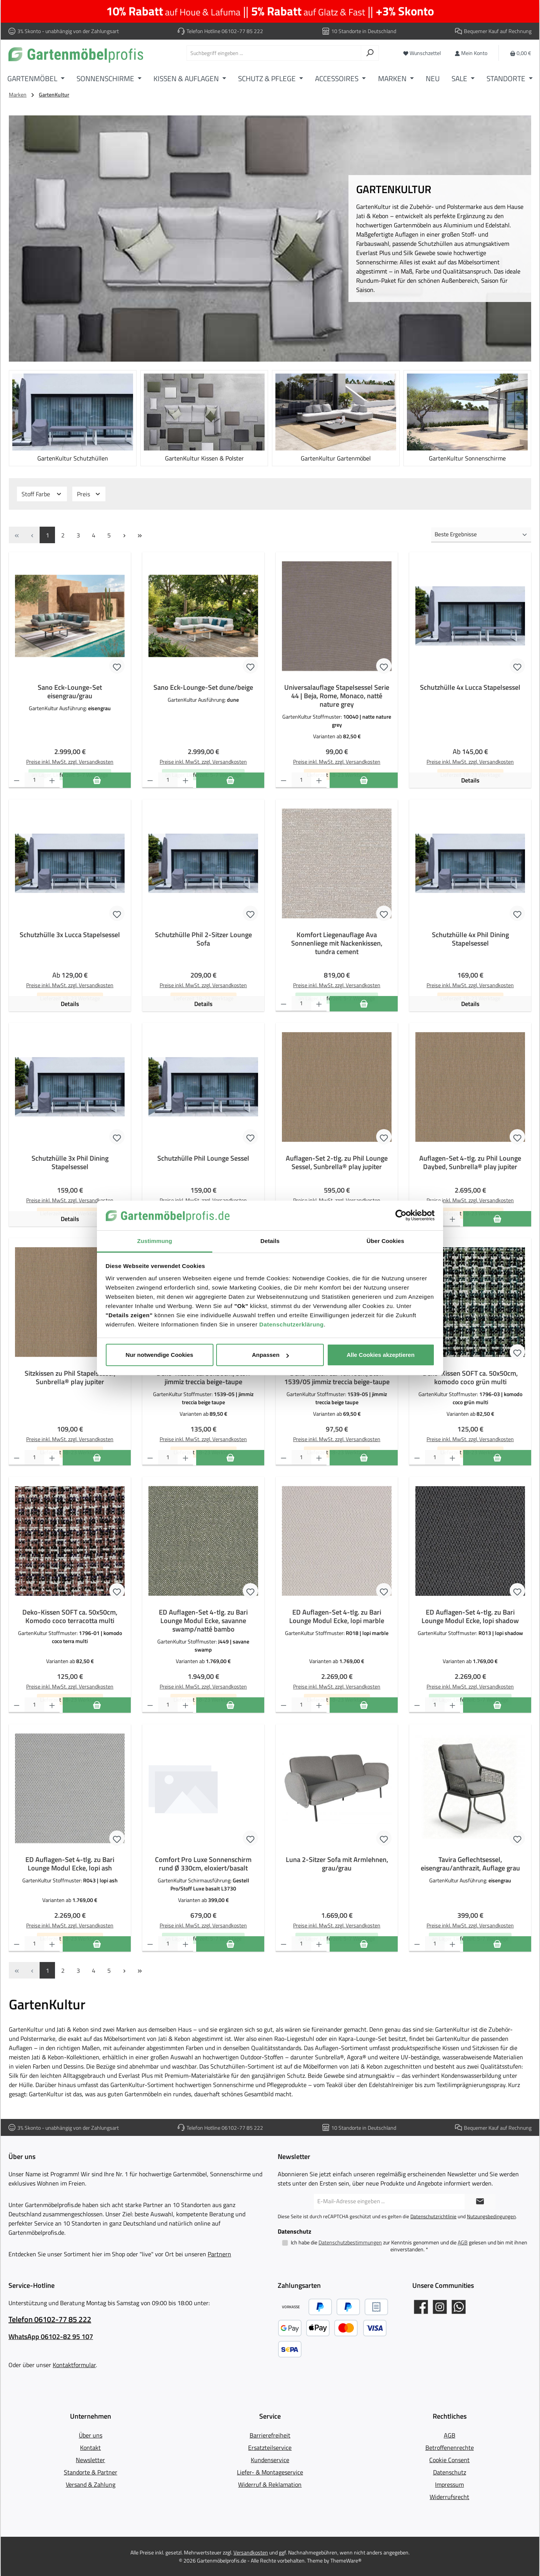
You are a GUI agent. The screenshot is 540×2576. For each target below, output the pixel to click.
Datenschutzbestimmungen (350, 2242)
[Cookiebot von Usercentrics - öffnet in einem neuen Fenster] (401, 1215)
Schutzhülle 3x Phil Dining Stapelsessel (70, 1162)
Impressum (449, 2484)
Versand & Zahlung (90, 2484)
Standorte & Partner (90, 2472)
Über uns (90, 2435)
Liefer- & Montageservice (270, 2472)
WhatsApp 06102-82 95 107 (50, 2336)
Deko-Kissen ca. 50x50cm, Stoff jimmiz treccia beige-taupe (203, 1377)
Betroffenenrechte (449, 2447)
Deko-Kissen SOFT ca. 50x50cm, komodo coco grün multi (470, 1377)
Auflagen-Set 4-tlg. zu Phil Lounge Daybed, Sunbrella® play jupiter (470, 1162)
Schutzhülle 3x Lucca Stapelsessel (70, 935)
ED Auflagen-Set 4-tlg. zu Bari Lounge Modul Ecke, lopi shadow (470, 1616)
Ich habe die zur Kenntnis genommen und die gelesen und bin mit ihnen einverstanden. (409, 2245)
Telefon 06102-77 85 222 (49, 2319)
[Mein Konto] (471, 53)
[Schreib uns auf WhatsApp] (458, 2307)
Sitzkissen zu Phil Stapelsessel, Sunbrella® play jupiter (70, 1377)
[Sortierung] (481, 534)
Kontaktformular (74, 2364)
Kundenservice (270, 2459)
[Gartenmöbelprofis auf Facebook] (421, 2307)
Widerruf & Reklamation (270, 2484)
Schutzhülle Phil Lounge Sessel (203, 1158)
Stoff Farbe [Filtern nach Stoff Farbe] (42, 494)
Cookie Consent (449, 2459)
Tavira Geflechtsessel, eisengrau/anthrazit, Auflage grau (470, 1863)
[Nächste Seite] (124, 535)
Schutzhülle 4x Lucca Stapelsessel (470, 687)
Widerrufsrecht (449, 2496)
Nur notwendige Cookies (159, 1354)
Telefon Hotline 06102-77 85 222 (225, 31)
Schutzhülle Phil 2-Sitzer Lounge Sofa (203, 939)
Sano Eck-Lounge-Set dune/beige (203, 687)
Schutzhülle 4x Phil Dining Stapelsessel (470, 939)
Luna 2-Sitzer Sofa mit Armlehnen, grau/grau (337, 1863)
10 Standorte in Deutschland (363, 31)
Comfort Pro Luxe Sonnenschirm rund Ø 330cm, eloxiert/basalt (203, 1863)
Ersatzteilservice (270, 2447)
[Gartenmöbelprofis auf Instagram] (439, 2307)
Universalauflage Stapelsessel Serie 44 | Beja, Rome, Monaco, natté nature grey (336, 696)
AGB (463, 2242)
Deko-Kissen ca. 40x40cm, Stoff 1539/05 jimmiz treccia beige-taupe (337, 1377)
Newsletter (90, 2459)
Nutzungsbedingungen (491, 2216)
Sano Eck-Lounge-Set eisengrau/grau (70, 691)
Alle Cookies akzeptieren (381, 1354)
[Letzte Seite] (139, 535)
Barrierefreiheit (270, 2435)
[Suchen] (370, 53)
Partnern (219, 2254)
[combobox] (274, 53)
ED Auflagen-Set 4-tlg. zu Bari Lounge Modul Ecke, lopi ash (69, 1863)
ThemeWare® (346, 2560)
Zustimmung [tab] (154, 1241)
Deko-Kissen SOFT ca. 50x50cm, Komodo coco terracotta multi (69, 1616)
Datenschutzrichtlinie (433, 2216)
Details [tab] (270, 1241)
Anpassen (270, 1354)
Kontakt (90, 2447)
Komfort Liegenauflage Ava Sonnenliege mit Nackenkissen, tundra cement (336, 943)
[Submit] (480, 2201)
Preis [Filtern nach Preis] (89, 494)
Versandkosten (250, 2552)
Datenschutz (449, 2472)
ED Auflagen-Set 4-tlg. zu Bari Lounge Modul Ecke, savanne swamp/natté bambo (203, 1620)
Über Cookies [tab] (385, 1241)
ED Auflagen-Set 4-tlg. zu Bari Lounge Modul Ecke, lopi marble (336, 1616)
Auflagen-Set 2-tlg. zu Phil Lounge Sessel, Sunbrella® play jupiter (337, 1162)
